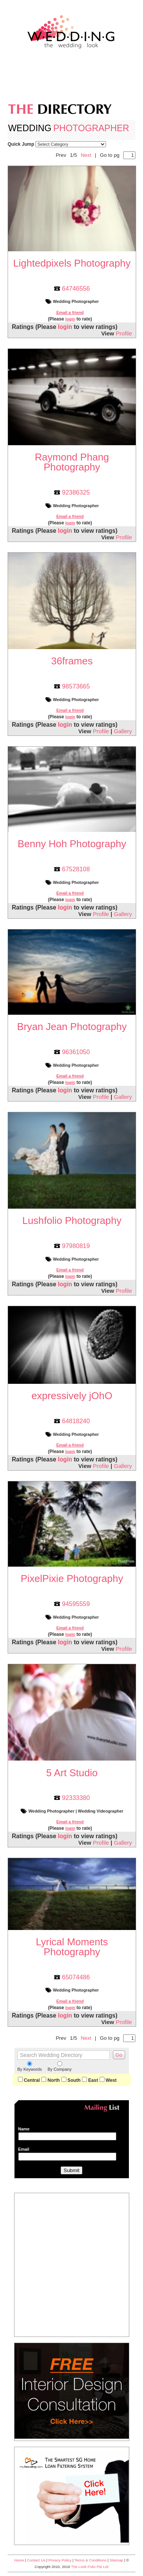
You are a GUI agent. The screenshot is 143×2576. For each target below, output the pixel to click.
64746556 (76, 288)
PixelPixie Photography (72, 1578)
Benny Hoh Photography (72, 843)
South (70, 2080)
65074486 (76, 1977)
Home (19, 2560)
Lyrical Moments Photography (72, 1947)
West (108, 2080)
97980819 (76, 1245)
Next (86, 155)
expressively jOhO (72, 1395)
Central (29, 2080)
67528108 (76, 869)
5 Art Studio (72, 1773)
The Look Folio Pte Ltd (89, 2567)
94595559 (76, 1603)
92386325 (76, 492)
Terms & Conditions (90, 2560)
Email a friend (70, 312)
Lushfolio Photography (72, 1220)
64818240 (76, 1420)
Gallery (123, 731)
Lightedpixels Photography (72, 263)
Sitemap (116, 2560)
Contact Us (36, 2560)
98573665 (76, 686)
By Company (60, 2066)
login (70, 319)
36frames (72, 661)
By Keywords (30, 2066)
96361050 (76, 1051)
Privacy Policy (60, 2560)
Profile (124, 333)
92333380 (76, 1797)
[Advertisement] (72, 79)
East (90, 2080)
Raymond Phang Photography (72, 462)
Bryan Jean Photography (72, 1026)
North (50, 2080)
